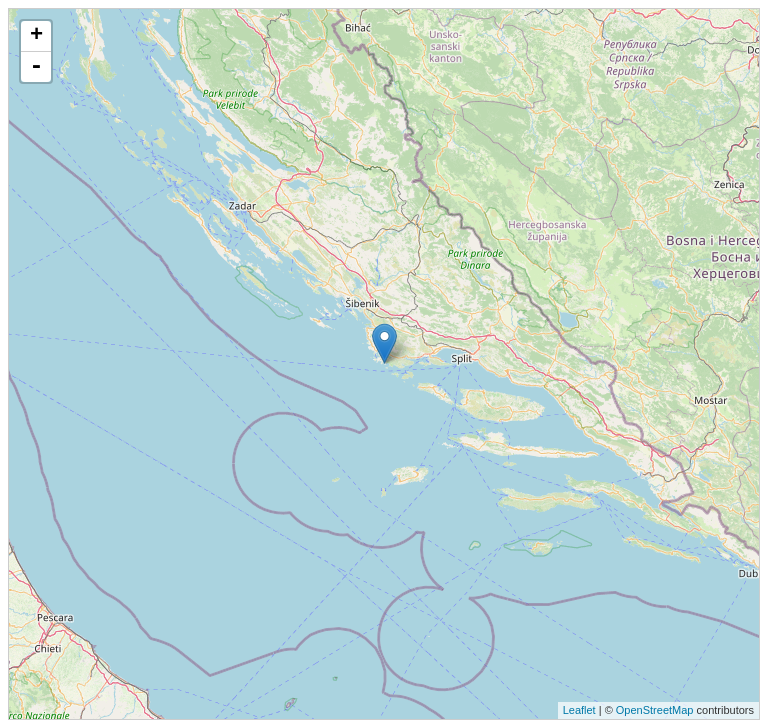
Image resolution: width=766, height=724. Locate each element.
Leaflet (579, 710)
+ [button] (36, 36)
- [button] (36, 67)
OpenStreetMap (655, 710)
